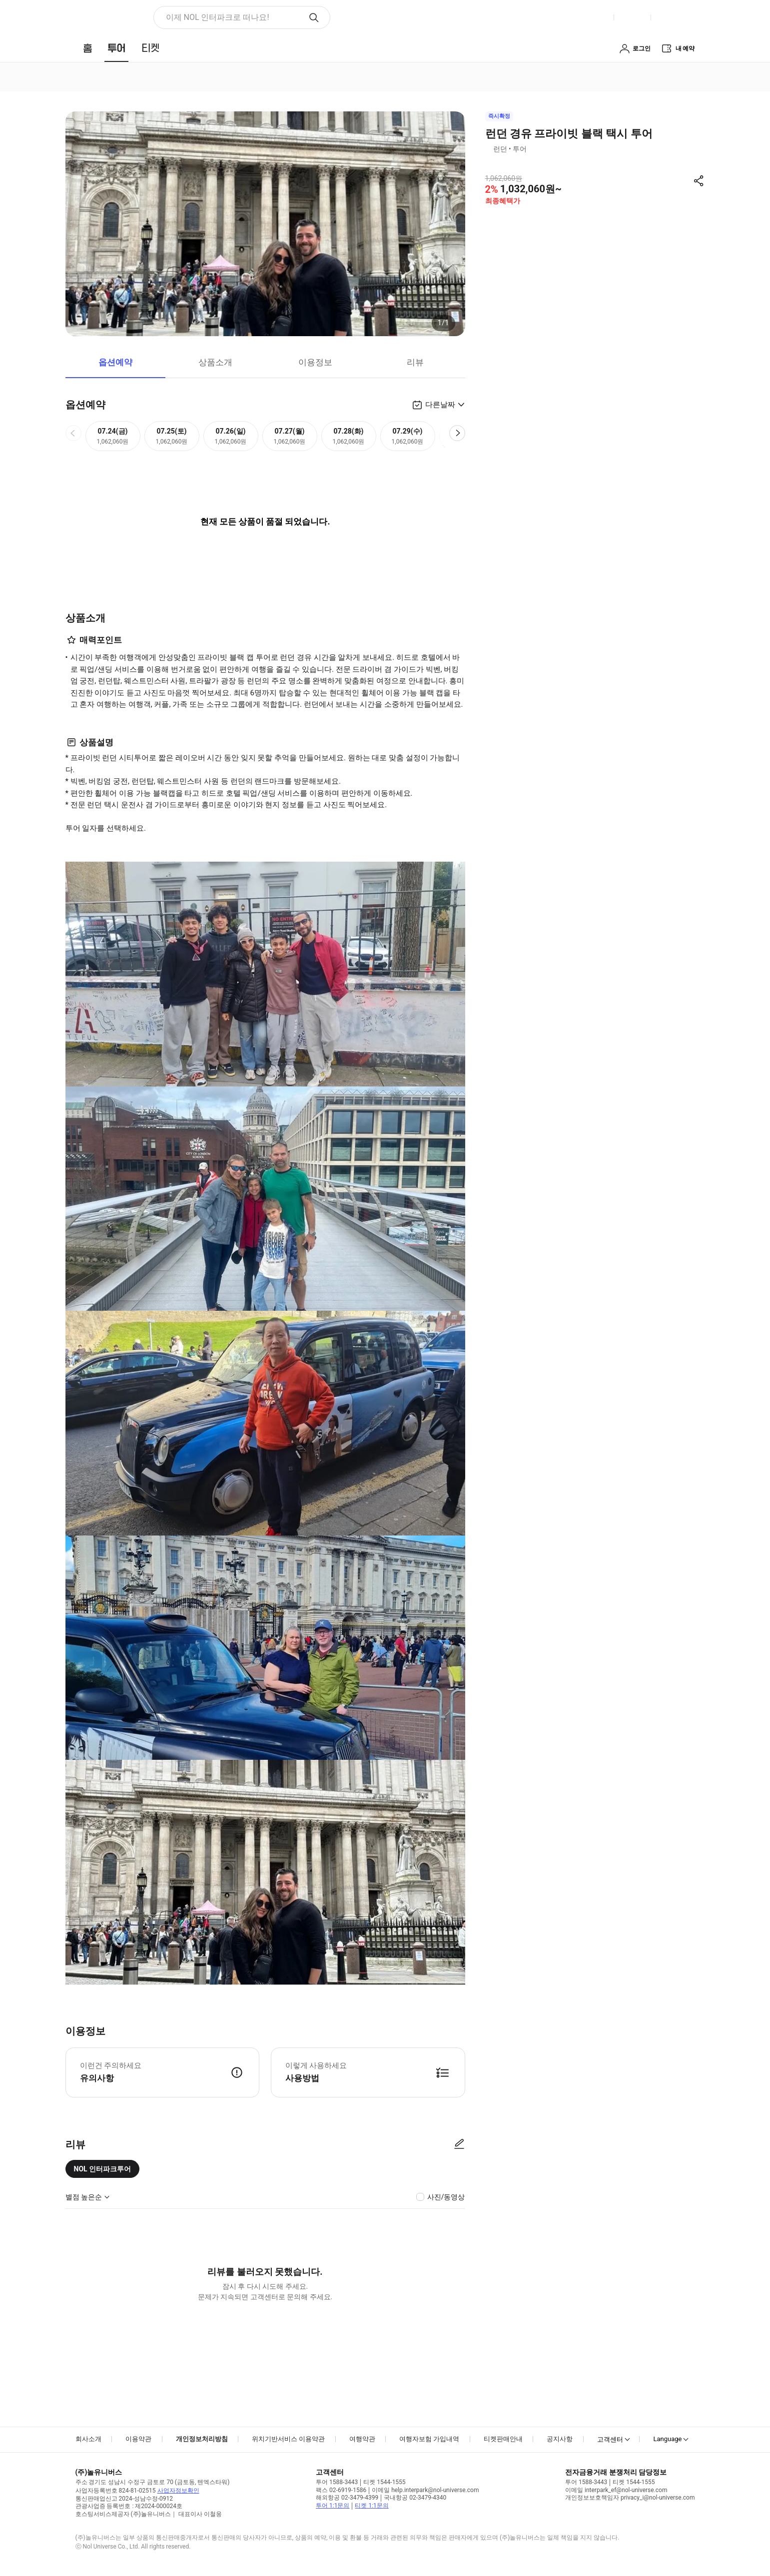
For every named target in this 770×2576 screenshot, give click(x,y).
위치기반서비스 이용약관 (288, 2439)
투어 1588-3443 (337, 2482)
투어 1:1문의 (332, 2505)
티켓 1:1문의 (371, 2505)
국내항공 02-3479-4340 (415, 2497)
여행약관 (362, 2439)
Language (667, 2439)
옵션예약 (115, 362)
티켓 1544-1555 (384, 2482)
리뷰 (415, 362)
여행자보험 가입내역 (429, 2439)
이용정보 (315, 362)
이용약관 (138, 2439)
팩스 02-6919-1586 (341, 2490)
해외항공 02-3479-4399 (347, 2497)
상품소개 (215, 362)
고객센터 (610, 2439)
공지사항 (560, 2439)
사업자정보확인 (178, 2490)
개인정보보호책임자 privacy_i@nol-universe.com (630, 2497)
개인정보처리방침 (202, 2439)
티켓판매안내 (503, 2439)
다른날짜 (440, 404)
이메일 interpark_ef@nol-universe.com (616, 2490)
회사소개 (88, 2439)
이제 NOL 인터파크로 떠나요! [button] (217, 17)
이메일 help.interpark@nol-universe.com (425, 2490)
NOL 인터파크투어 (102, 2169)
